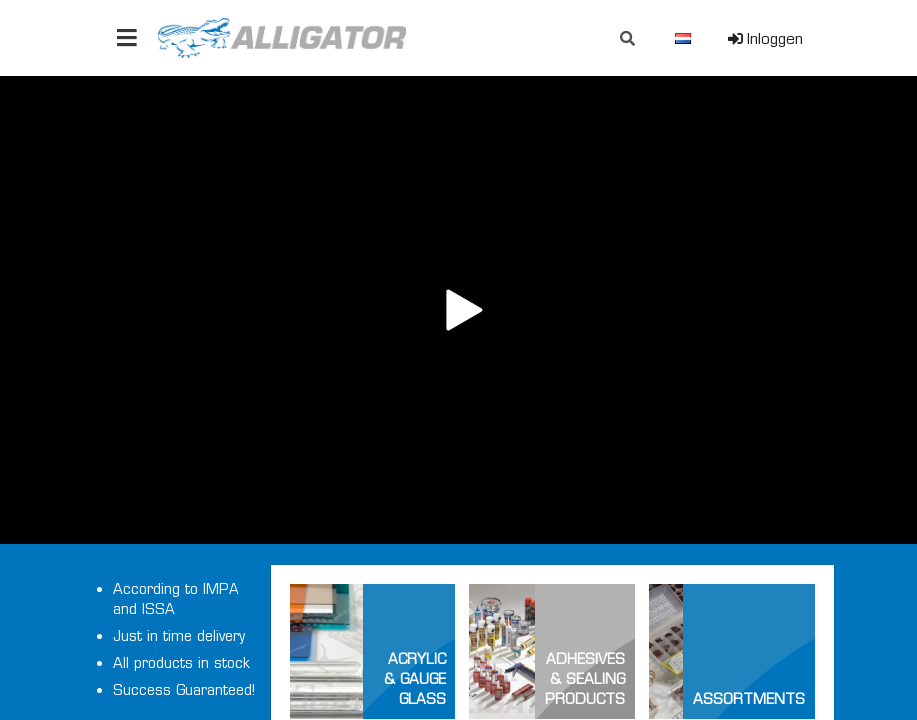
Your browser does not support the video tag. (458, 310)
